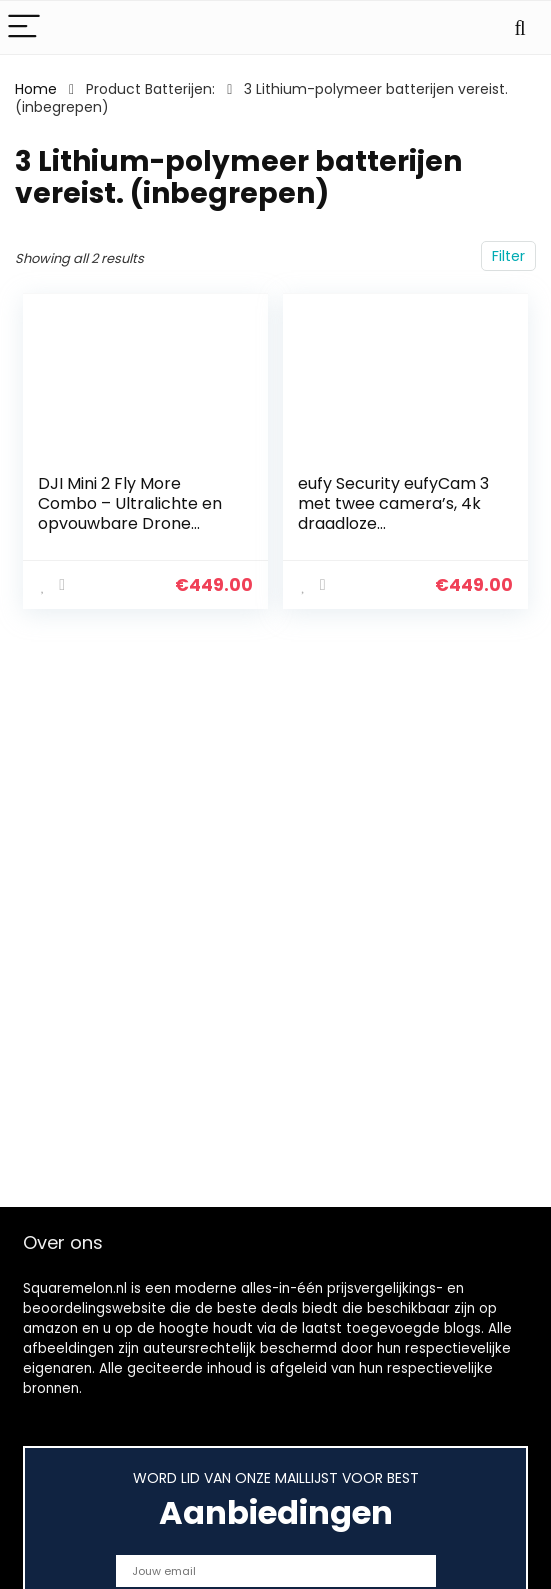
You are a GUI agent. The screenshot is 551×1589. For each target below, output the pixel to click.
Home (36, 89)
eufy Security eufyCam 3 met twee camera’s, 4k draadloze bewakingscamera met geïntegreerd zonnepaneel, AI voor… (393, 533)
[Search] (520, 27)
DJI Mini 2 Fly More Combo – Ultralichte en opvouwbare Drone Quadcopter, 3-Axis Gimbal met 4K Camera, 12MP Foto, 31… (133, 533)
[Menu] (24, 27)
